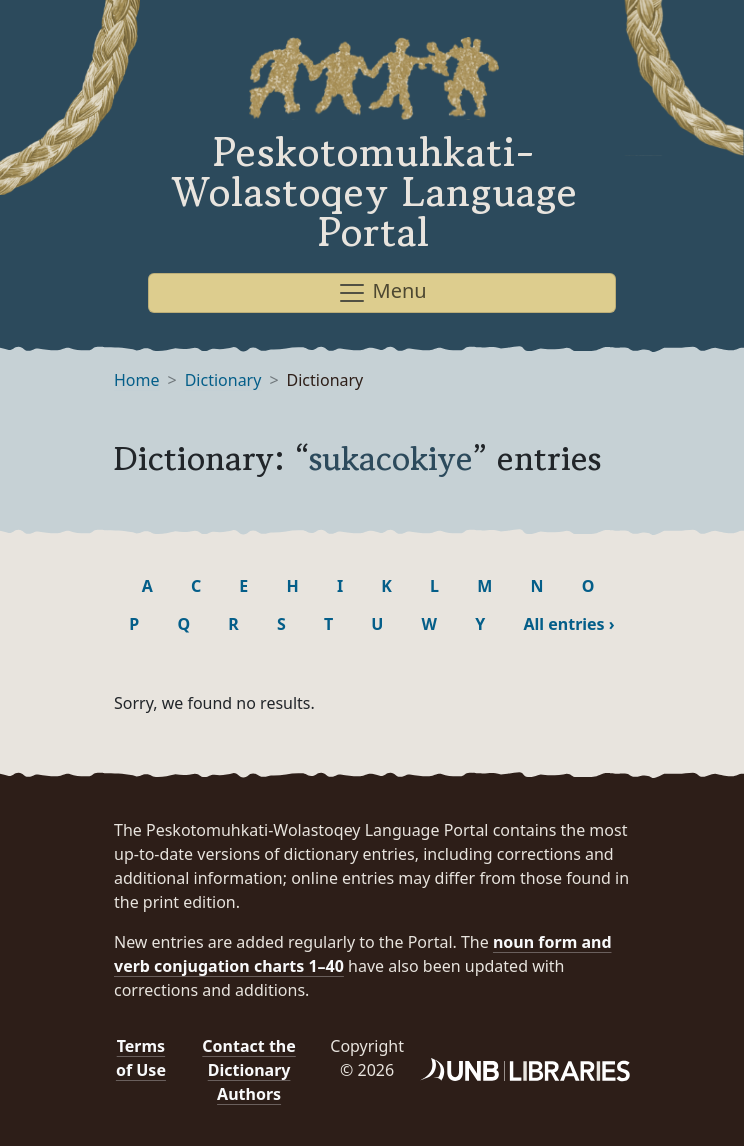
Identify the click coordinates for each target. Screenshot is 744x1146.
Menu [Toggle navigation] (381, 292)
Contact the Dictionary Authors (248, 1070)
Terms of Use (141, 1058)
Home (137, 380)
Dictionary (223, 380)
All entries (568, 624)
